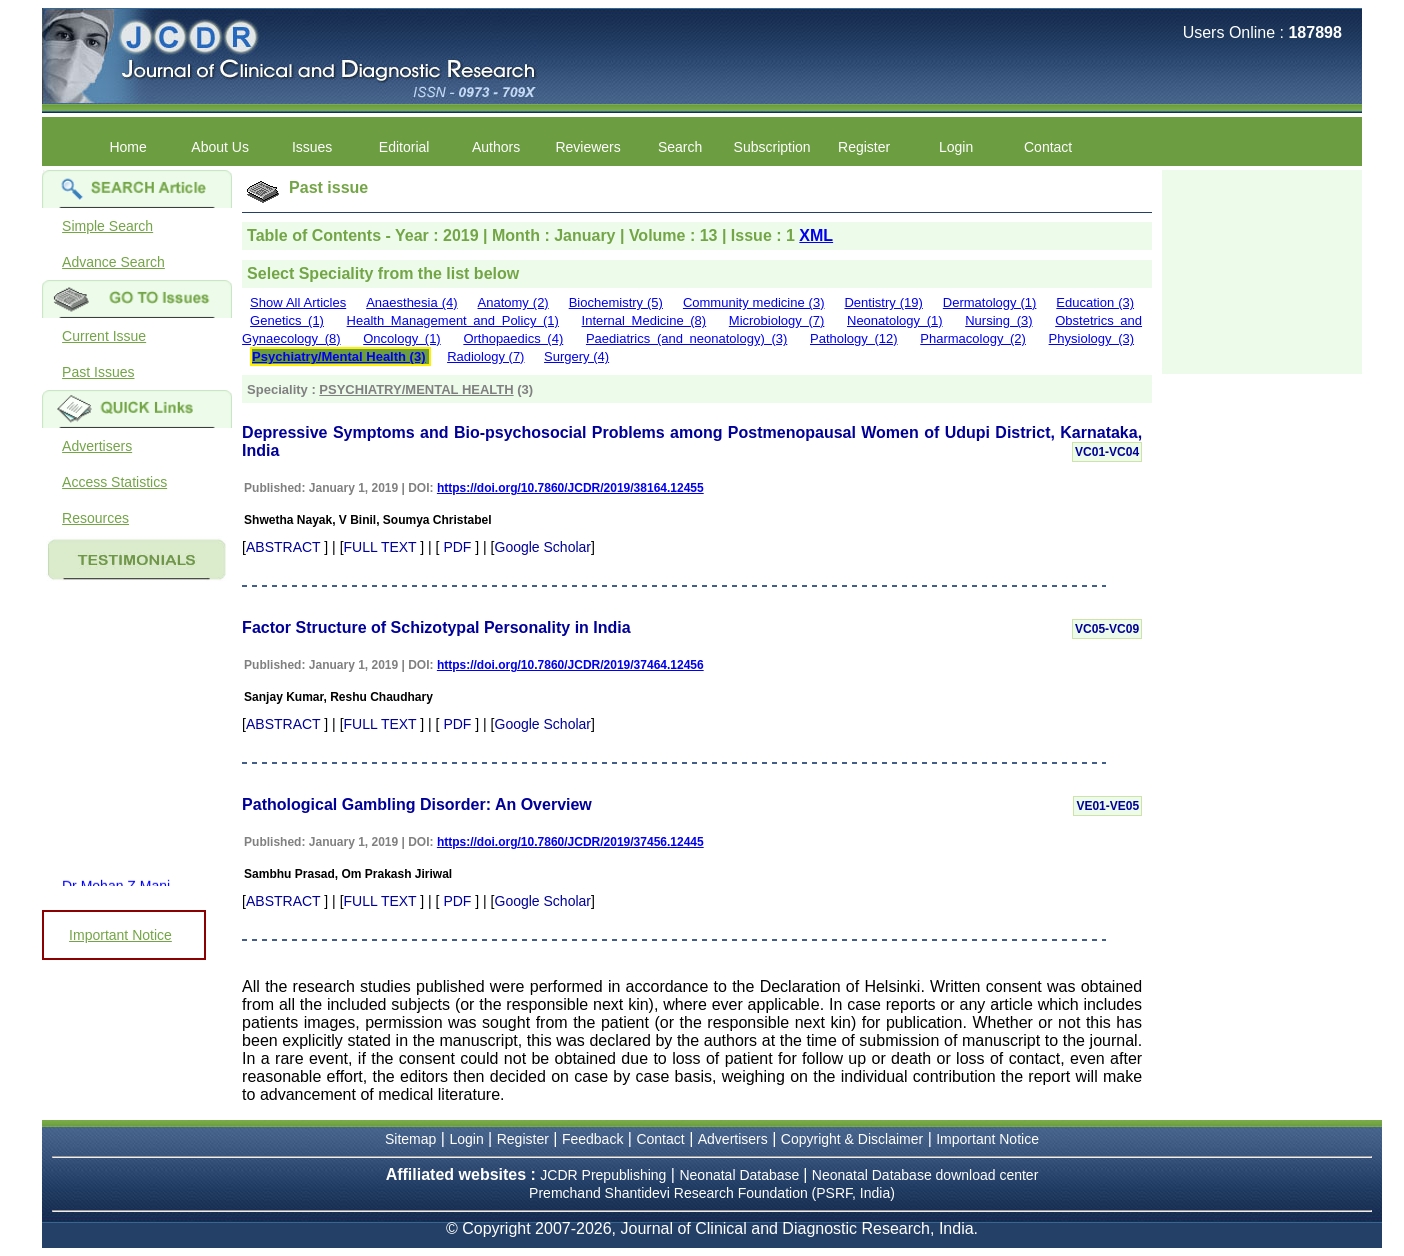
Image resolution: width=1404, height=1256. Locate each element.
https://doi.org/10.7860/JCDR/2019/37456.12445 (570, 842)
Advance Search (113, 262)
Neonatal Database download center (925, 1175)
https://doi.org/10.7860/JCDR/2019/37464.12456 (570, 665)
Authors (496, 147)
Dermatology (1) (990, 302)
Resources (95, 518)
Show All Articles (298, 302)
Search (680, 147)
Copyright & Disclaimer (852, 1139)
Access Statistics (114, 482)
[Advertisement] (1262, 270)
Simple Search (107, 226)
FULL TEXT (380, 547)
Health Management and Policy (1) (453, 320)
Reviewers (587, 147)
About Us (220, 147)
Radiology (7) (485, 356)
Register (864, 147)
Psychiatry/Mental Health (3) (338, 356)
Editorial (404, 147)
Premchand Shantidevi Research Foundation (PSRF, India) (712, 1193)
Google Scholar (543, 547)
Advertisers (97, 446)
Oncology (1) (401, 338)
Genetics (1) (287, 320)
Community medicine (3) (754, 302)
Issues (312, 147)
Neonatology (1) (895, 320)
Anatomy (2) (513, 302)
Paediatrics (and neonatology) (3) (686, 338)
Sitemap (410, 1139)
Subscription (772, 147)
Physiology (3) (1091, 338)
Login (956, 147)
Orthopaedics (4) (513, 338)
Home (127, 147)
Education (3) (1095, 302)
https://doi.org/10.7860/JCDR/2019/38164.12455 (570, 488)
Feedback (592, 1139)
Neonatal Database (741, 1175)
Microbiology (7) (777, 320)
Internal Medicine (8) (644, 320)
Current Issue (104, 336)
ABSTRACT (283, 547)
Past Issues (98, 372)
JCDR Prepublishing (603, 1175)
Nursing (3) (998, 320)
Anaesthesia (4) (411, 302)
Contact (1048, 147)
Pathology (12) (854, 338)
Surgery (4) (576, 356)
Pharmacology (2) (973, 338)
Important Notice (120, 935)
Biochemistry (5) (616, 302)
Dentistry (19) (883, 302)
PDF (457, 547)
